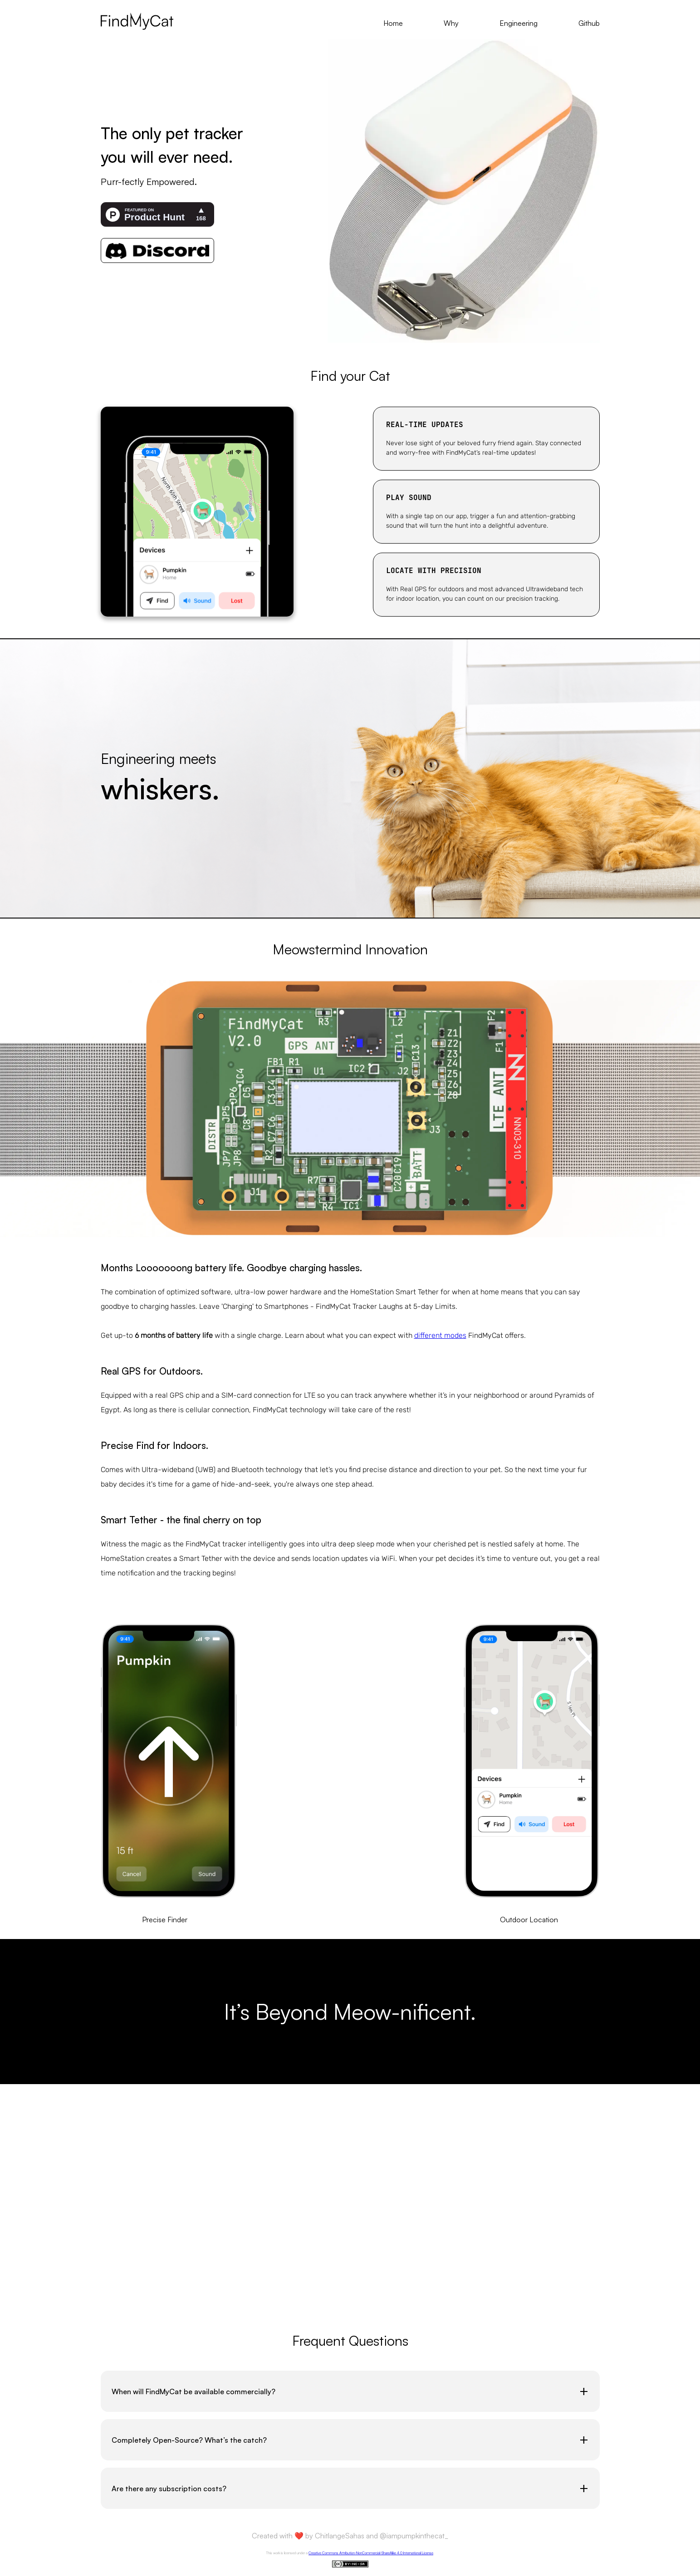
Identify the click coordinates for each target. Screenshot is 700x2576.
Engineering (518, 23)
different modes (440, 1335)
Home (393, 23)
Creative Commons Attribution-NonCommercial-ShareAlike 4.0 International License (370, 2553)
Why (451, 23)
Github (589, 23)
